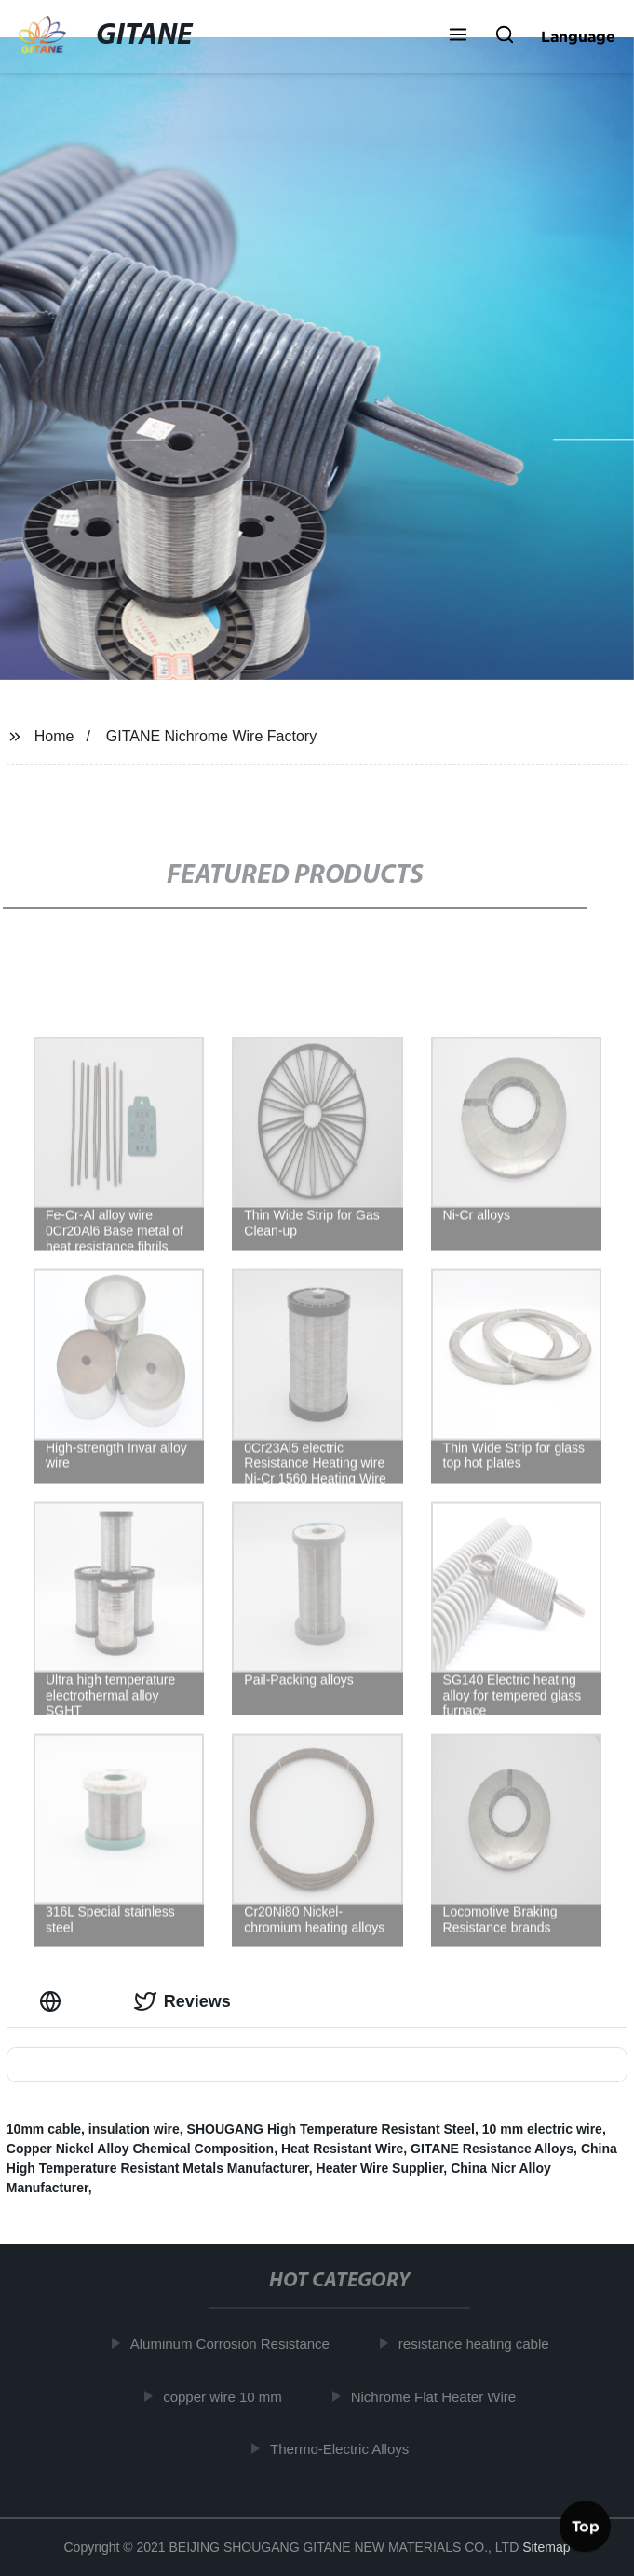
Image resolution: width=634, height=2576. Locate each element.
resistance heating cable (480, 2344)
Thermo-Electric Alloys (346, 2449)
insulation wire (134, 2129)
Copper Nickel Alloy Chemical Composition (140, 2148)
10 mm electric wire (542, 2129)
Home (54, 736)
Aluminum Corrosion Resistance (236, 2344)
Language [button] (578, 36)
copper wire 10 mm (229, 2396)
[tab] (54, 2002)
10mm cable (44, 2129)
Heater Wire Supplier (380, 2168)
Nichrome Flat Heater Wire (440, 2396)
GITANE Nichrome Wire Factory (211, 736)
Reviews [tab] (182, 2001)
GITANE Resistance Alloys (492, 2148)
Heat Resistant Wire (342, 2148)
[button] (458, 36)
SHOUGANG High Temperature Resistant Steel (331, 2129)
